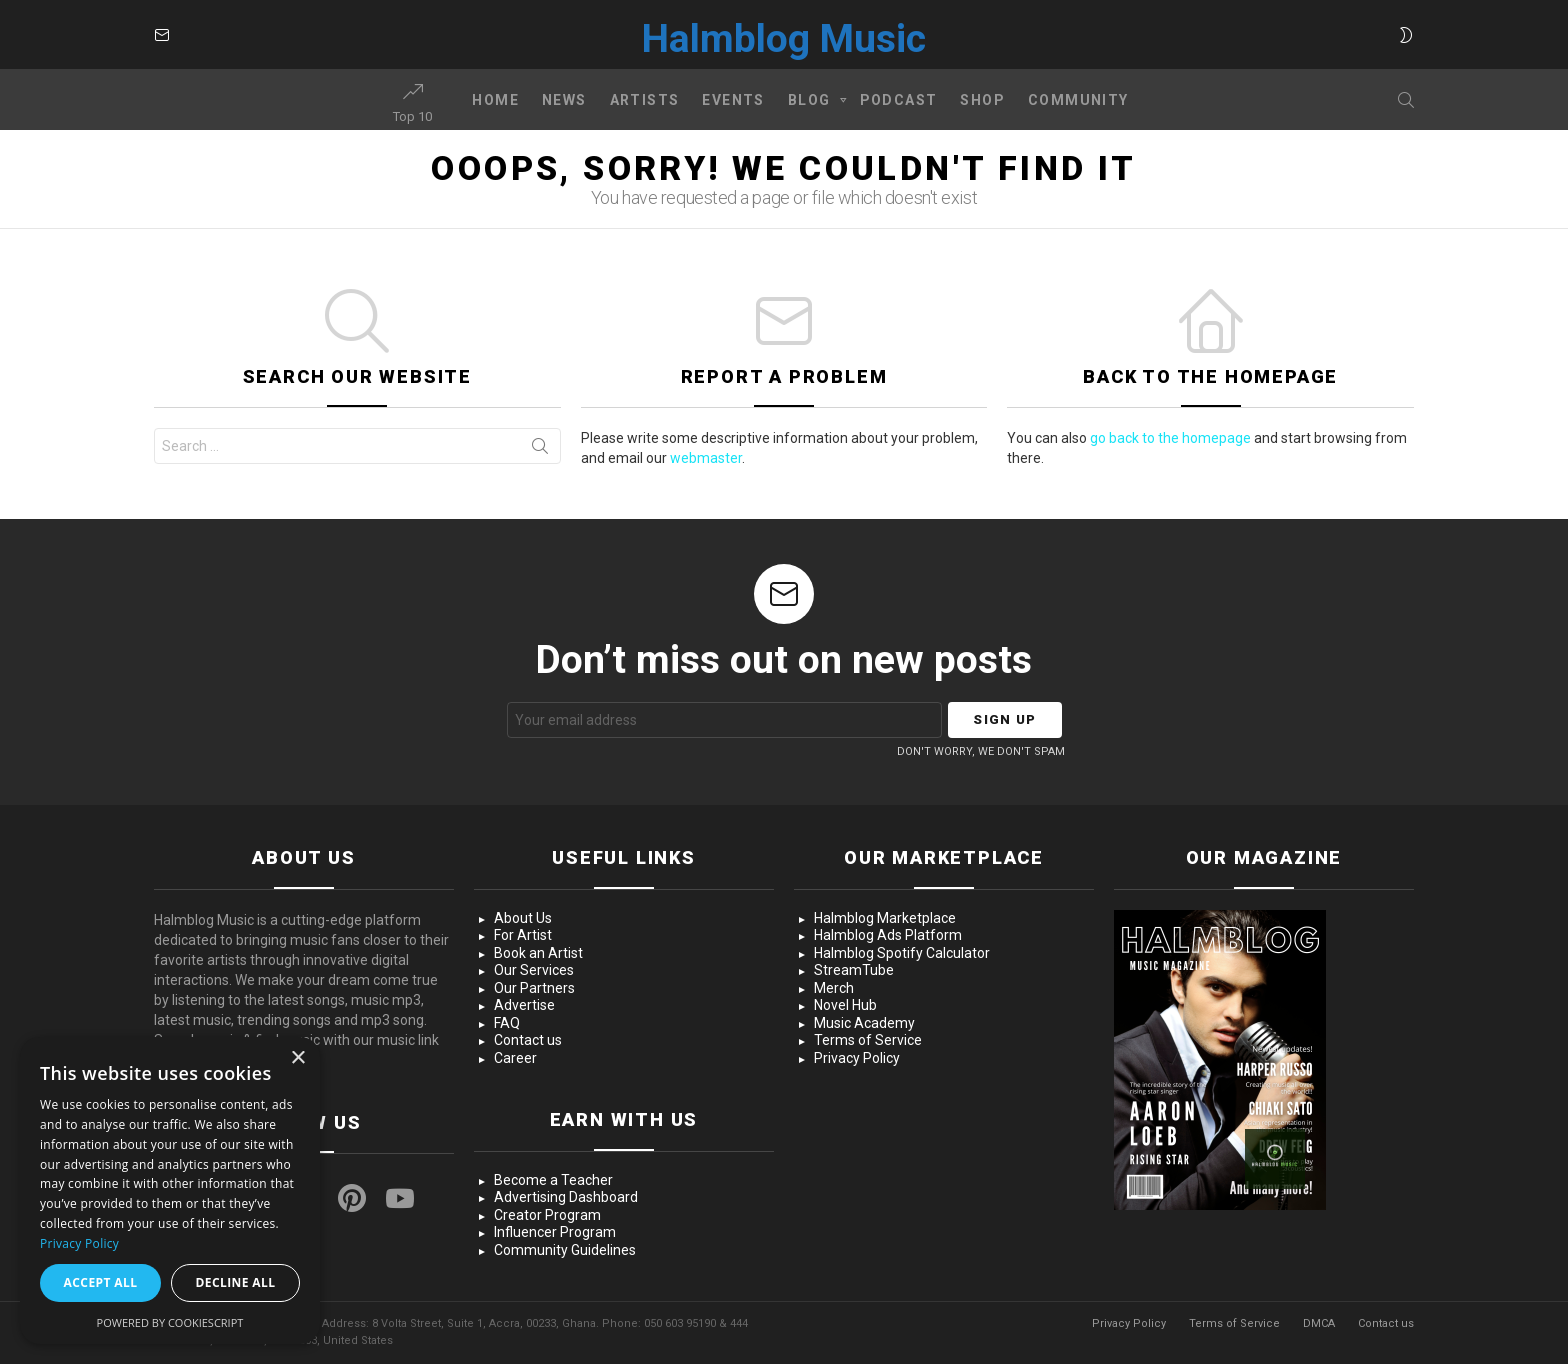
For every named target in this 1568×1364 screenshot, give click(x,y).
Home (495, 100)
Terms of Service (868, 1040)
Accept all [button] (101, 1282)
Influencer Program (555, 1232)
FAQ (507, 1023)
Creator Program (547, 1215)
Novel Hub (845, 1005)
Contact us (528, 1040)
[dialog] (170, 1190)
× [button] (297, 1058)
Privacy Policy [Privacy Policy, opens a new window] (79, 1243)
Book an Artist (538, 953)
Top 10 (412, 103)
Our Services (534, 970)
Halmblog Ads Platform (888, 935)
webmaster (706, 458)
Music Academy (864, 1023)
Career (515, 1058)
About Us (523, 918)
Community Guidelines (565, 1250)
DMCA (1319, 1323)
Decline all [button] (236, 1282)
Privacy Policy (857, 1058)
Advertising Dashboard (566, 1197)
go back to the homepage (1170, 438)
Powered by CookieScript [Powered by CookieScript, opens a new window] (170, 1322)
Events (733, 100)
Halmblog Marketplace (885, 918)
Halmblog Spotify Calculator (902, 953)
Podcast (899, 100)
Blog (809, 103)
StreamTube (854, 970)
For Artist (523, 935)
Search (540, 450)
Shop (982, 100)
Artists (645, 100)
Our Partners (534, 988)
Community (1078, 100)
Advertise (524, 1005)
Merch (834, 988)
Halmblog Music (784, 39)
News (564, 100)
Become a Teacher (553, 1180)
